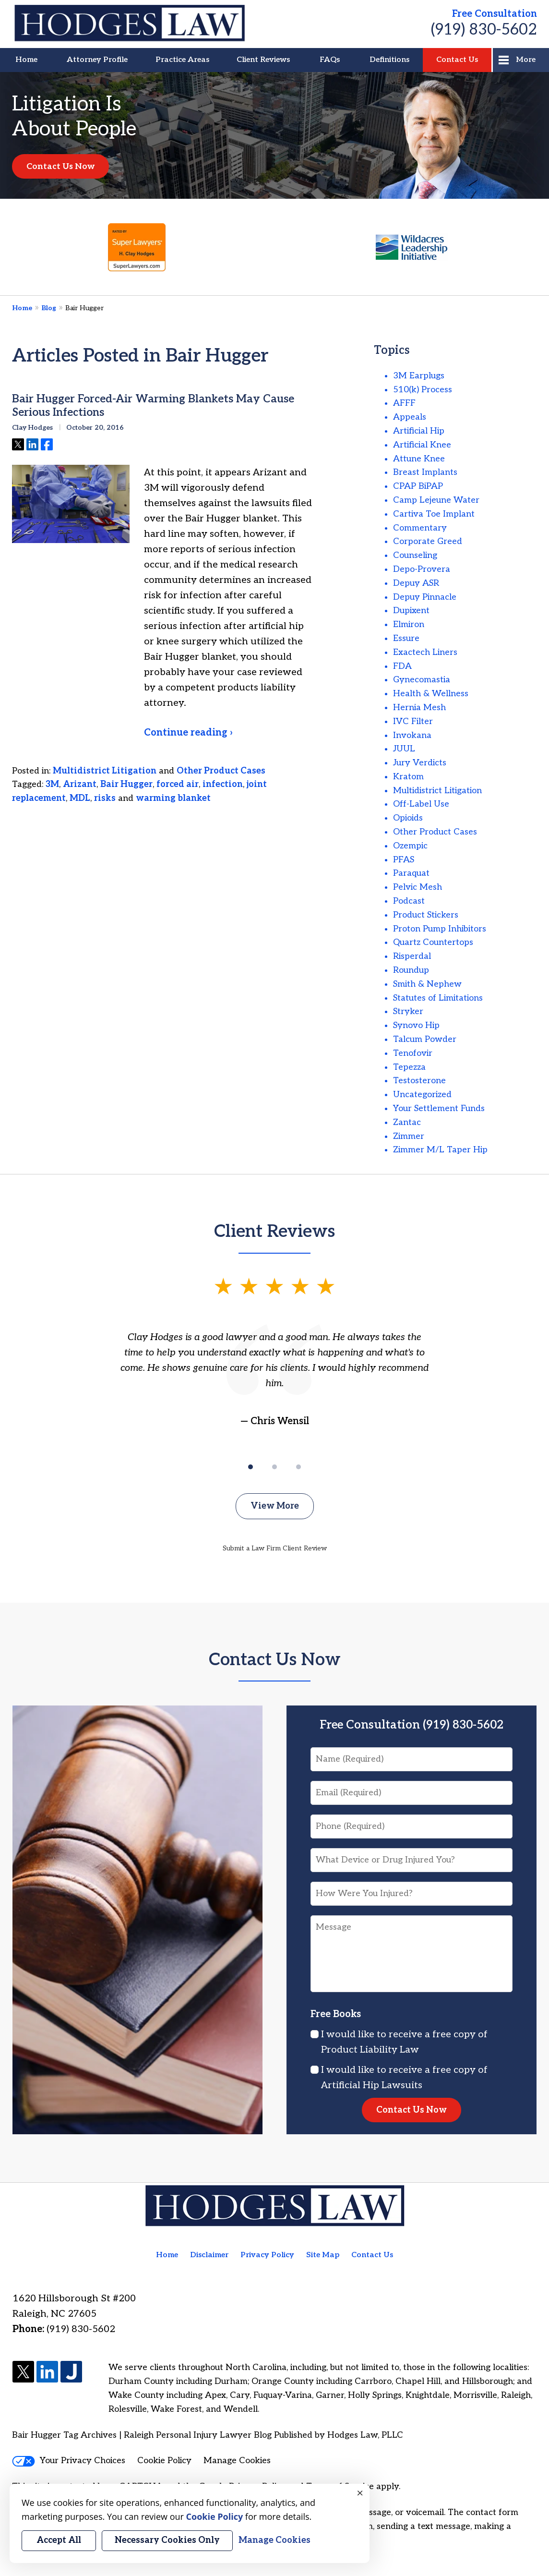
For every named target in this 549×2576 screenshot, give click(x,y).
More (526, 59)
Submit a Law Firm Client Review (275, 1548)
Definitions (389, 59)
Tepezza (409, 1067)
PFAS (403, 860)
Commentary (420, 528)
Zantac (407, 1122)
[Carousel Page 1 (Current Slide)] (251, 1467)
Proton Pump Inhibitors (439, 929)
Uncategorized (422, 1094)
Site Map (322, 2255)
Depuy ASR (416, 583)
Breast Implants (425, 472)
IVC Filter (413, 721)
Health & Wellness (430, 694)
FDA (402, 666)
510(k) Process (422, 390)
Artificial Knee (422, 445)
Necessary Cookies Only (167, 2540)
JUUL (404, 749)
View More (275, 1506)
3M (52, 784)
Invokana (412, 735)
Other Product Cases (221, 771)
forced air (177, 784)
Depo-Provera (421, 569)
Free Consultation (494, 14)
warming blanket (173, 798)
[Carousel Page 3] (298, 1467)
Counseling (415, 555)
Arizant (79, 784)
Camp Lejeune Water (436, 500)
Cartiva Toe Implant (434, 514)
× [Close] (360, 2493)
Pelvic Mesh (417, 887)
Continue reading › (188, 732)
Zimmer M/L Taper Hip (440, 1150)
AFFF (404, 403)
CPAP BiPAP (418, 486)
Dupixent (411, 610)
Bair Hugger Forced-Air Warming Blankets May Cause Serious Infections (153, 406)
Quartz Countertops (433, 942)
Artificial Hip (418, 431)
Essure (406, 638)
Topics (392, 350)
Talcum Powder (424, 1039)
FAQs (330, 59)
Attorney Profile (97, 59)
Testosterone (419, 1081)
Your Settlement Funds (439, 1108)
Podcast (409, 901)
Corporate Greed (427, 541)
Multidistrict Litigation (104, 771)
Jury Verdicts (419, 763)
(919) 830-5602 (484, 30)
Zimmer (408, 1136)
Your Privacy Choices (68, 2461)
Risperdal (412, 956)
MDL (80, 798)
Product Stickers (425, 915)
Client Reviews (263, 59)
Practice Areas (182, 59)
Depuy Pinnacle (424, 597)
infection (223, 784)
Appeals (409, 417)
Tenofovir (412, 1053)
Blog (48, 308)
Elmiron (408, 624)
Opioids (408, 818)
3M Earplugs (418, 376)
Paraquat (411, 873)
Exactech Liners (425, 652)
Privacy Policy (267, 2255)
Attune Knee (419, 459)
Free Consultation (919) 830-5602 (411, 1725)
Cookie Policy (164, 2460)
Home (26, 59)
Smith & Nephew (427, 984)
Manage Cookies (237, 2460)
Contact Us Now (60, 166)
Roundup (411, 970)
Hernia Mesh (419, 707)
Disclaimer (209, 2255)
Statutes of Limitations (438, 998)
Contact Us (457, 59)
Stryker (408, 1011)
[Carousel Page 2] (274, 1467)
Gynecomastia (421, 680)
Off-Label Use (421, 804)
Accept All (58, 2540)
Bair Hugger (126, 784)
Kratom (408, 777)
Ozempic (410, 846)
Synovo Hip (416, 1025)
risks (105, 798)
